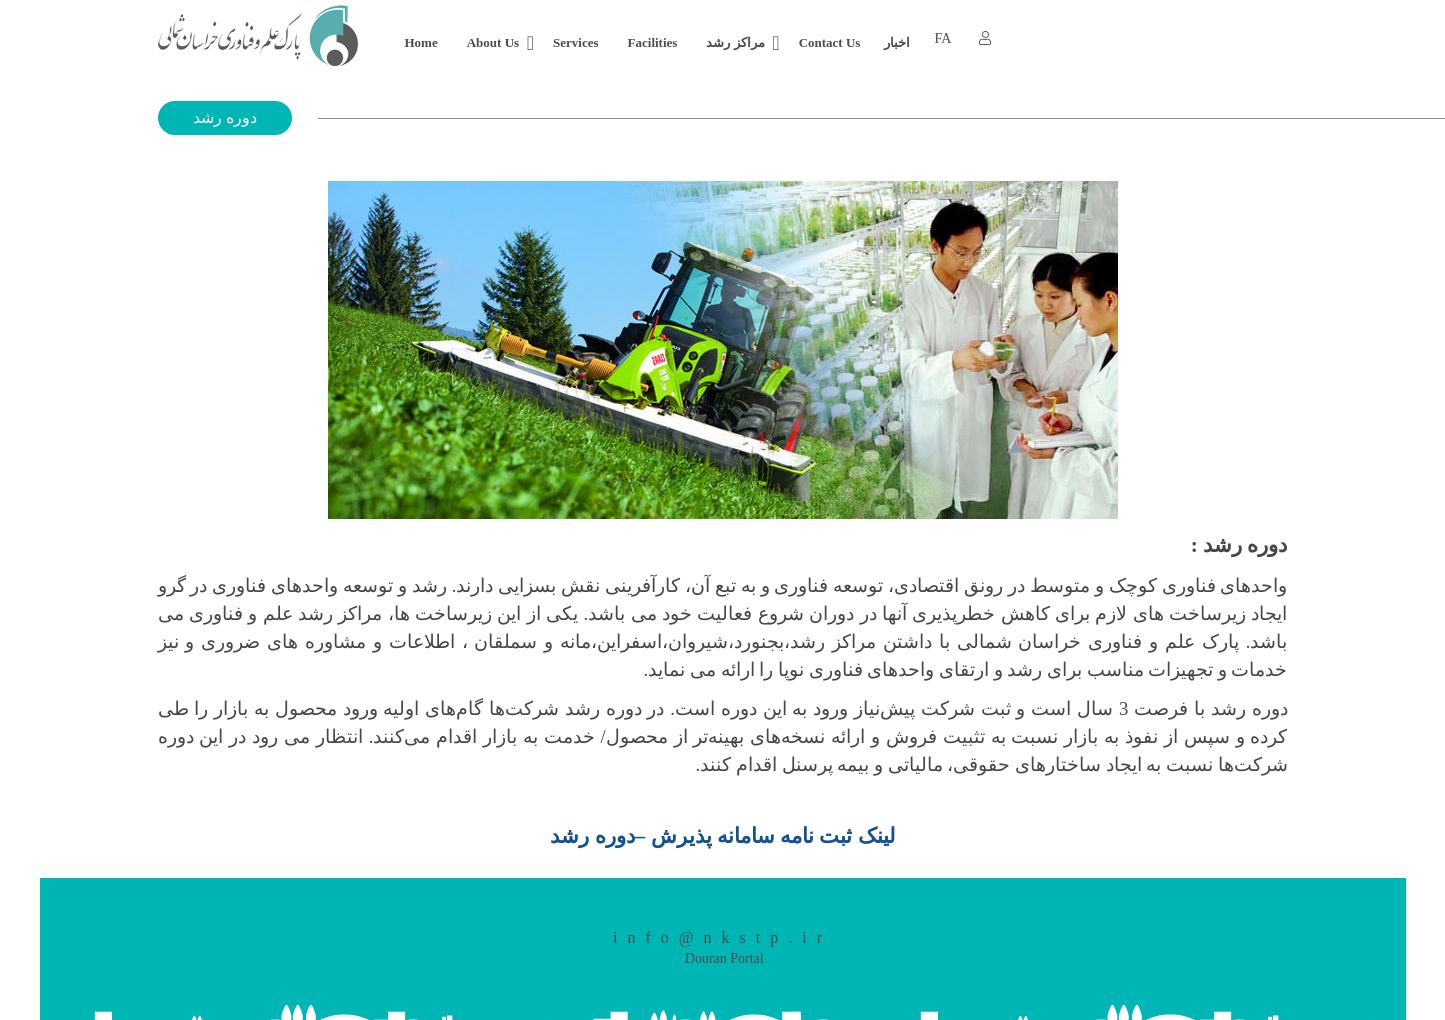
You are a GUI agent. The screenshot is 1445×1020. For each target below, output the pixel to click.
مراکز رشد (735, 42)
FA (942, 38)
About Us (493, 42)
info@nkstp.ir (722, 937)
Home (421, 42)
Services (575, 42)
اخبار (897, 42)
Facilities (653, 42)
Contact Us (830, 42)
